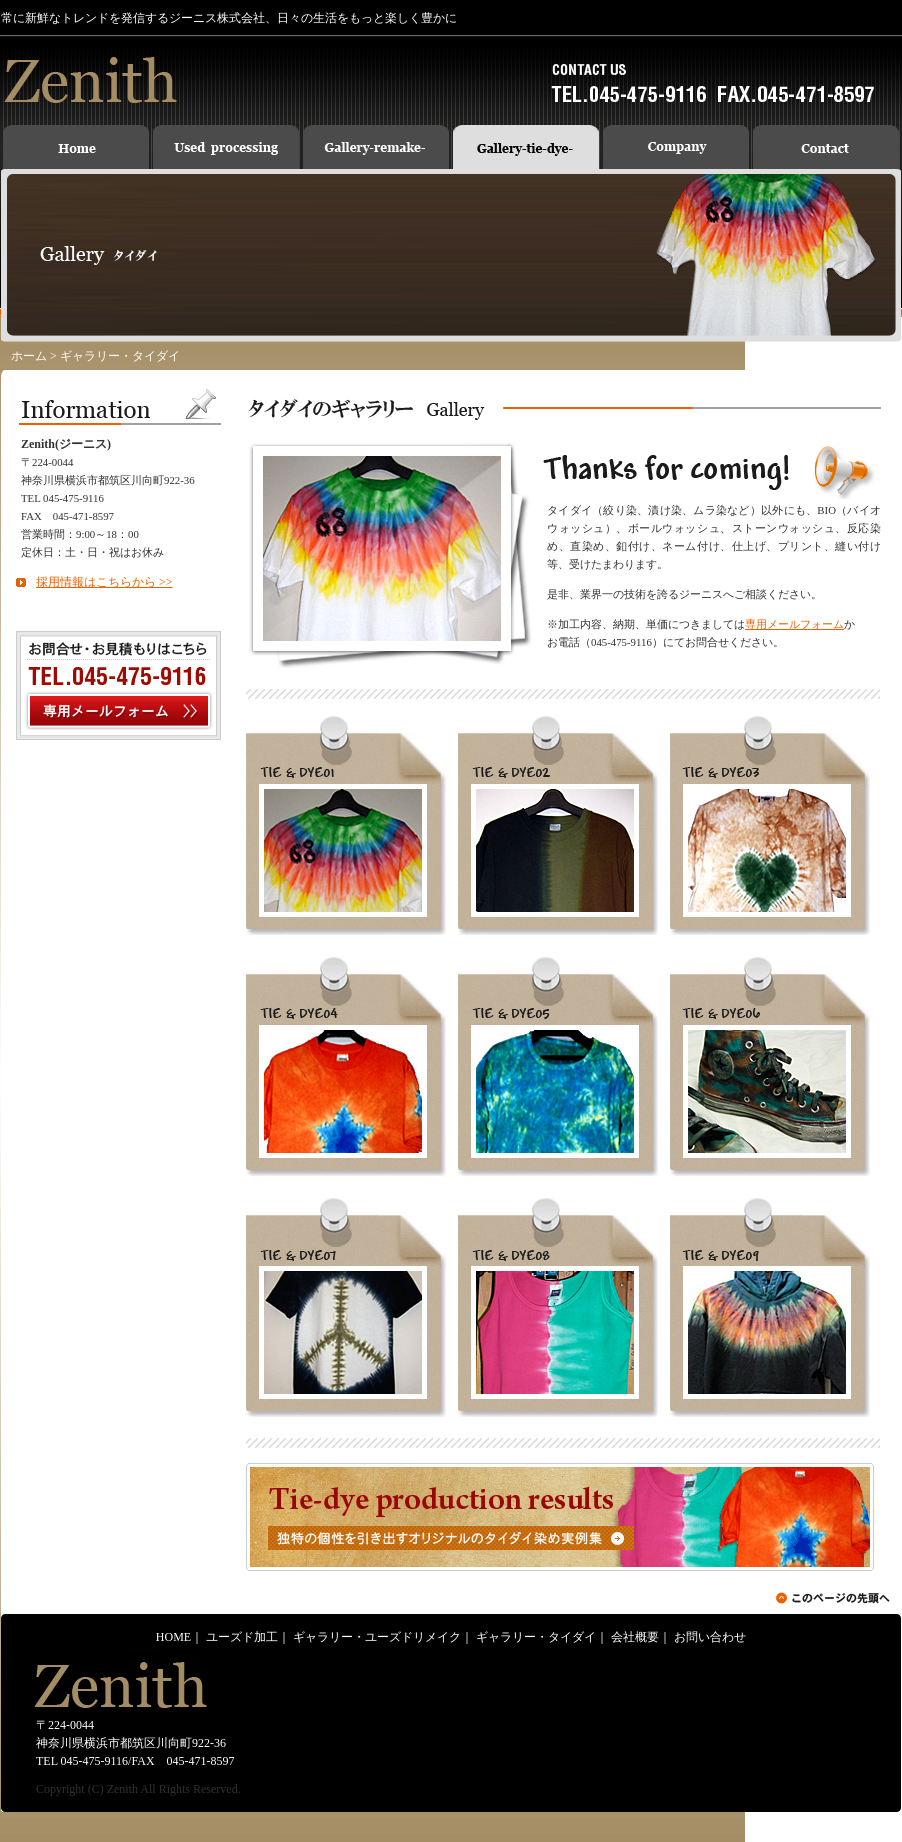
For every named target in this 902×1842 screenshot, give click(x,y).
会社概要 (635, 1637)
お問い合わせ (710, 1637)
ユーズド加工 (242, 1637)
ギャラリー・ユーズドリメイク (377, 1637)
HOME (173, 1637)
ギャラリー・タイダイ (536, 1637)
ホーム (29, 356)
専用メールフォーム (794, 624)
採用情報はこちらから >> (104, 582)
